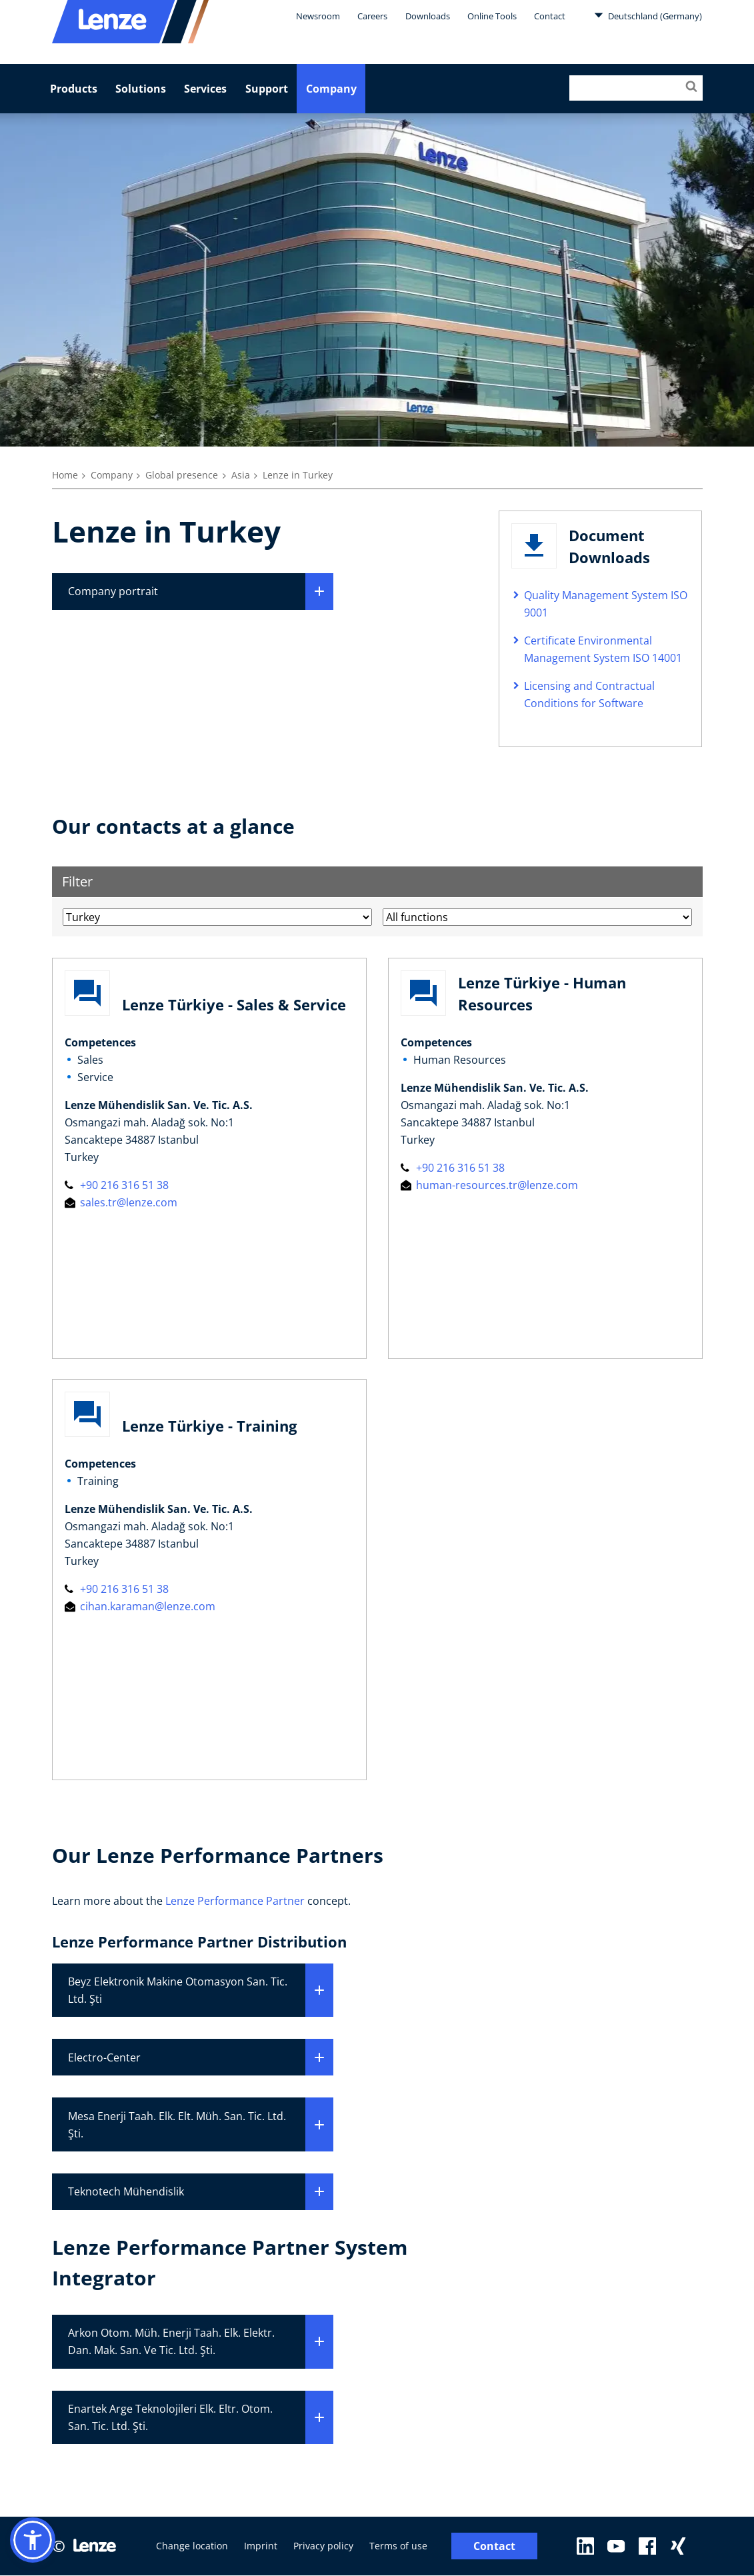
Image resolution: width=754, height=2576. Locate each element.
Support (266, 88)
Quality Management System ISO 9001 (605, 604)
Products (73, 88)
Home (65, 475)
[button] (32, 2540)
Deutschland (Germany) (648, 15)
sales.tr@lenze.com (121, 1202)
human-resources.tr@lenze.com (489, 1185)
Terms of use (398, 2546)
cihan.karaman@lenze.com (140, 1606)
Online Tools (492, 16)
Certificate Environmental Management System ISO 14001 (603, 649)
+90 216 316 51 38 (117, 1185)
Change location (192, 2546)
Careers (372, 16)
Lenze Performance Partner (235, 1901)
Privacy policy (323, 2546)
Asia (240, 475)
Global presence (181, 475)
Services (205, 88)
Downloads (427, 16)
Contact (549, 16)
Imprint (260, 2546)
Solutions (140, 88)
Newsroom (318, 16)
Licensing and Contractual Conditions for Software (589, 694)
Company (331, 88)
